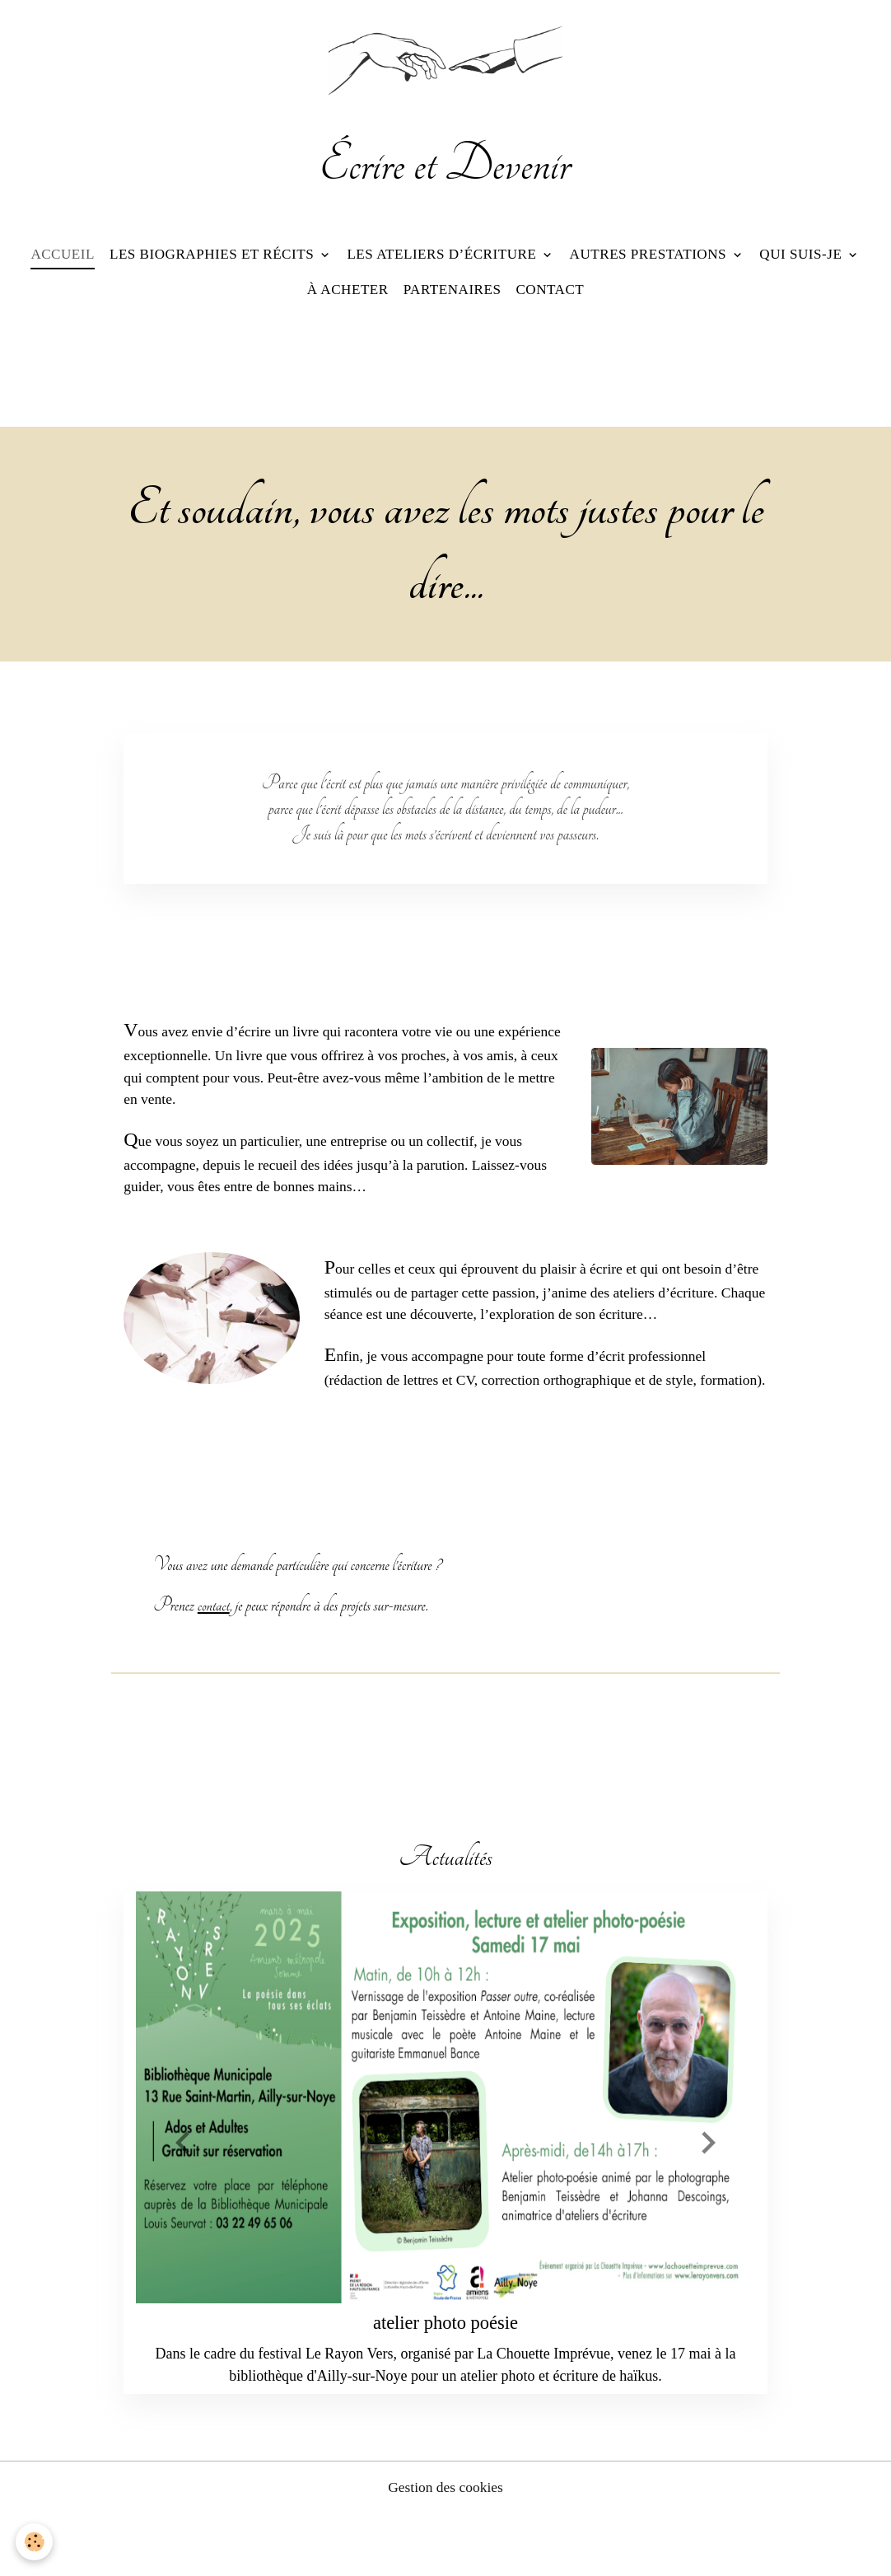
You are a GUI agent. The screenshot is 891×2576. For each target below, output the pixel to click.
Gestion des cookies (445, 2549)
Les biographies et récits (214, 257)
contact (214, 1667)
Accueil (62, 257)
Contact (549, 294)
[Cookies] (35, 2541)
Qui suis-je (802, 257)
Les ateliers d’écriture (443, 257)
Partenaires (452, 294)
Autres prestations (650, 257)
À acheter (348, 294)
